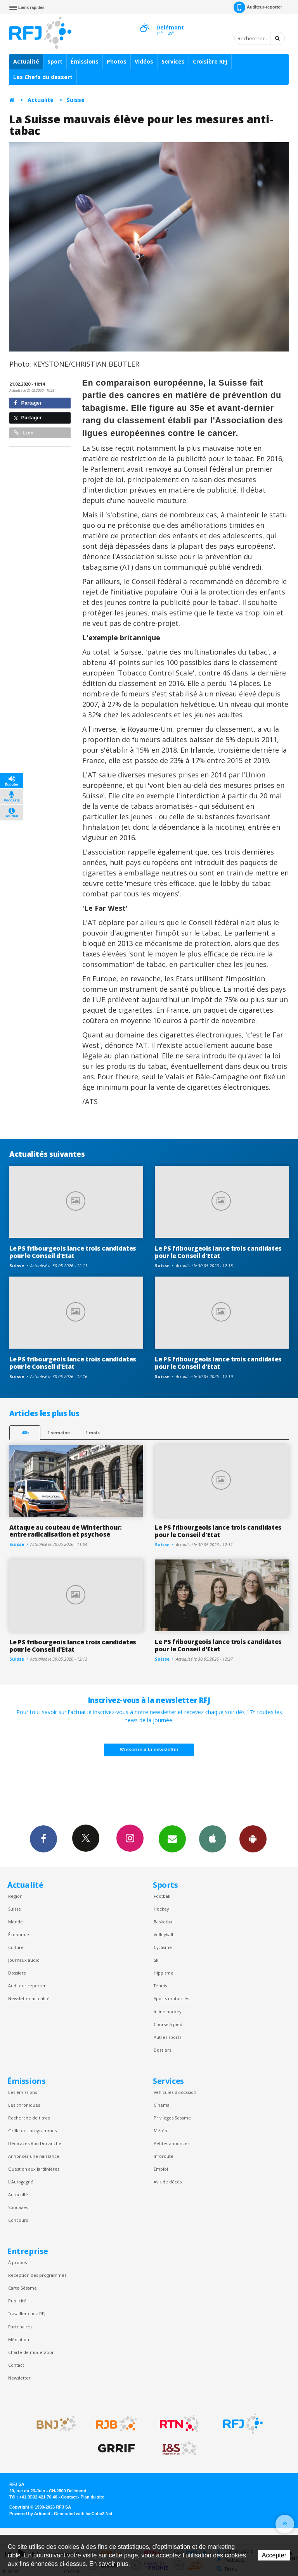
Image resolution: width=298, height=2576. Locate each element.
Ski (156, 1960)
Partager (28, 403)
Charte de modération (31, 2352)
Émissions (85, 61)
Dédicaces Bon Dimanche (34, 2143)
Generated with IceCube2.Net (83, 2513)
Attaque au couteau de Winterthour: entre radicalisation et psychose (65, 1531)
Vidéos (144, 61)
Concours (18, 2220)
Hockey (161, 1908)
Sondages (18, 2207)
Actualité (26, 61)
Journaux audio (24, 1960)
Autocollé (18, 2194)
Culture (16, 1947)
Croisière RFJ (210, 61)
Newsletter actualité (29, 1998)
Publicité (17, 2300)
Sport (54, 61)
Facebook (43, 1838)
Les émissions (22, 2092)
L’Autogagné (20, 2181)
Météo (160, 2130)
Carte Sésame (22, 2287)
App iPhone (212, 1838)
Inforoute (163, 2156)
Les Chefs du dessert (43, 77)
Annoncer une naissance (33, 2156)
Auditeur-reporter (258, 7)
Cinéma (162, 2104)
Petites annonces (171, 2143)
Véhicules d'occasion (175, 2092)
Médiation (18, 2339)
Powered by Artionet (29, 2513)
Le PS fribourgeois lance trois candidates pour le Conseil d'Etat (72, 1252)
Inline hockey (167, 2011)
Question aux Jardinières (33, 2168)
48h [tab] (25, 1432)
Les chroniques (24, 2104)
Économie (18, 1934)
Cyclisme (163, 1947)
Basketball (164, 1921)
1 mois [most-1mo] (92, 1432)
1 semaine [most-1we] (58, 1432)
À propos (17, 2262)
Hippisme (163, 1972)
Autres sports (167, 2037)
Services (173, 61)
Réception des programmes (37, 2275)
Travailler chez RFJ (26, 2313)
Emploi (161, 2168)
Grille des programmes (32, 2130)
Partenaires (20, 2326)
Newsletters (172, 1838)
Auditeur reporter (27, 1985)
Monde (15, 1921)
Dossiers (17, 1972)
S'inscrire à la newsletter (149, 1749)
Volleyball (163, 1934)
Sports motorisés (171, 1998)
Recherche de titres (29, 2117)
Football (162, 1896)
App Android (253, 1838)
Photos (116, 61)
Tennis (160, 1985)
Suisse (76, 99)
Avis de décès (168, 2181)
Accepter (274, 2555)
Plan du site (92, 2497)
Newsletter (19, 2377)
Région (15, 1896)
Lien (23, 433)
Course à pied (168, 2024)
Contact (16, 2365)
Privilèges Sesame (172, 2117)
